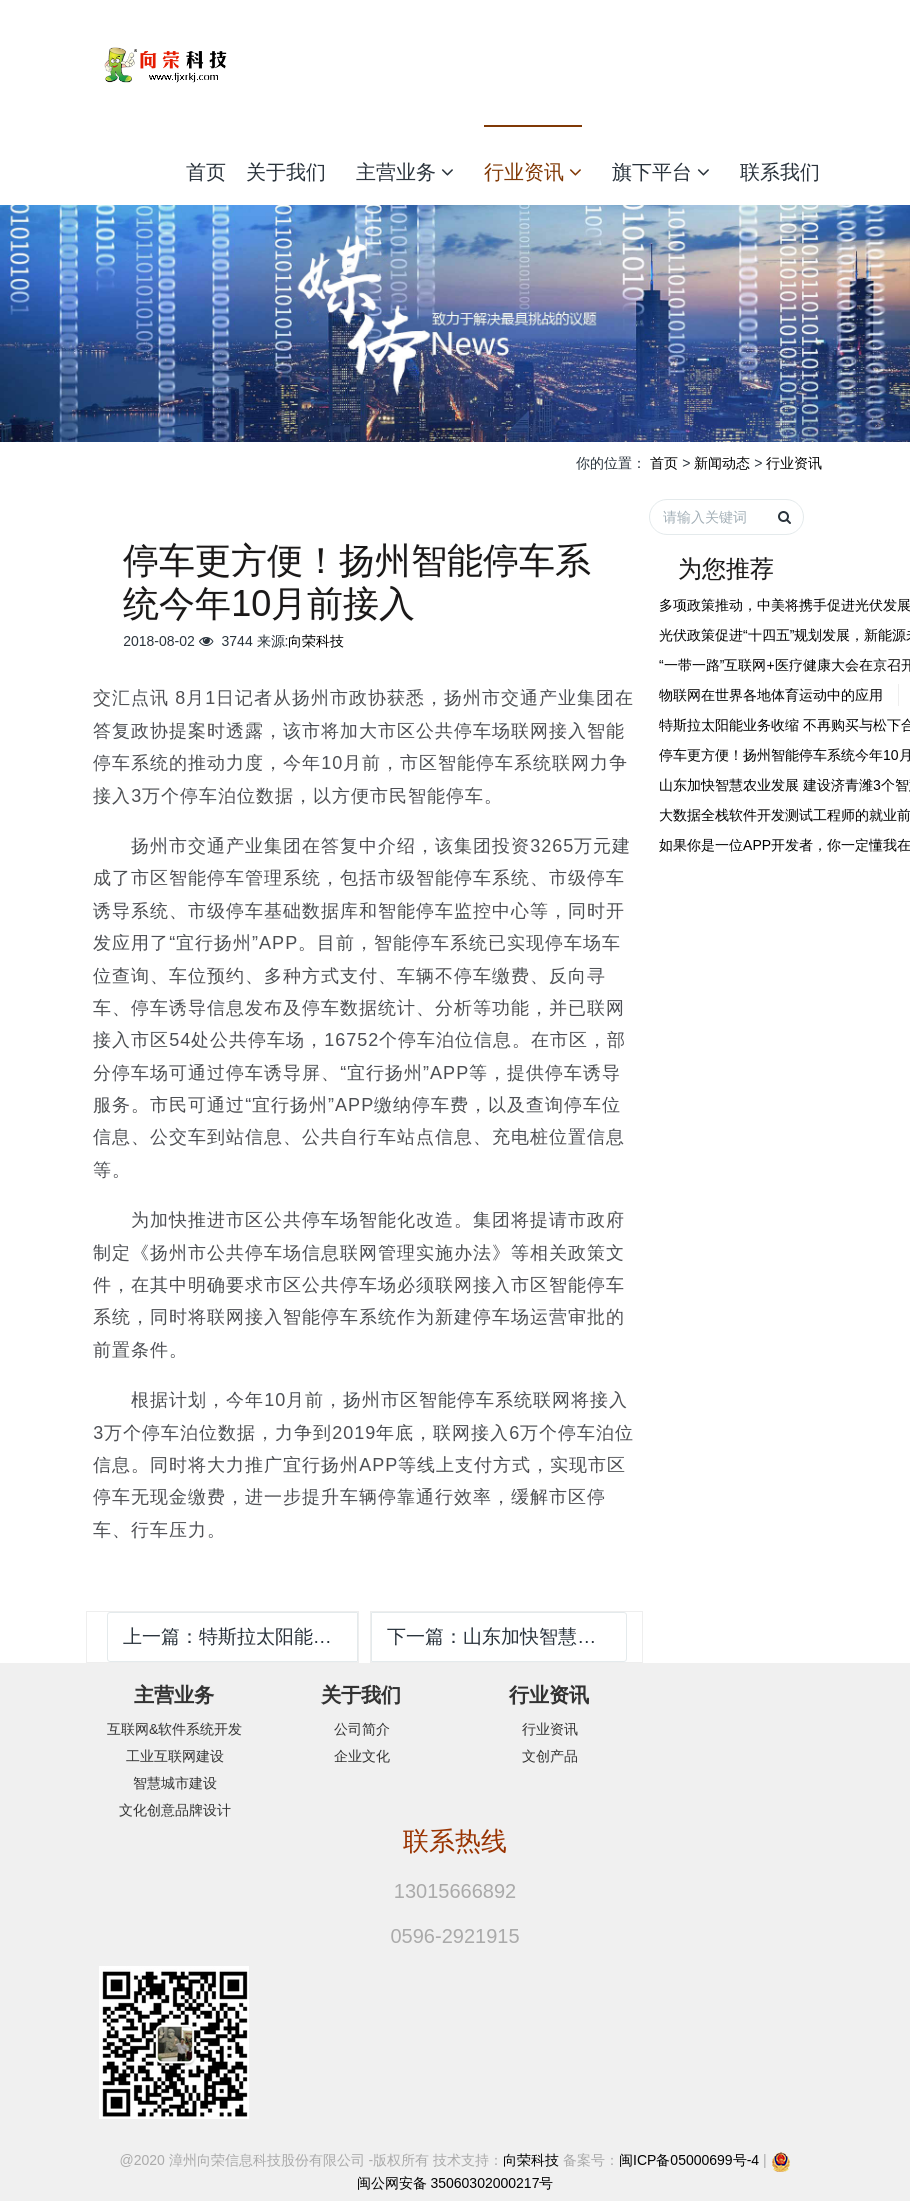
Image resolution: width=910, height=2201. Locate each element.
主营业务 (405, 172)
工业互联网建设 (175, 1756)
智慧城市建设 (175, 1783)
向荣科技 (316, 641)
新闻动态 (722, 463)
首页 (206, 172)
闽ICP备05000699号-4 (689, 2160)
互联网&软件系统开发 (174, 1729)
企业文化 (362, 1756)
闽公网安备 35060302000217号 (455, 2183)
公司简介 (362, 1729)
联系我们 (780, 172)
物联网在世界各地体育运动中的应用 (771, 695)
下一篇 (507, 1636)
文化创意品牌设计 (175, 1810)
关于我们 (286, 172)
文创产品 (550, 1756)
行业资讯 (533, 172)
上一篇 (240, 1636)
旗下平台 (661, 172)
